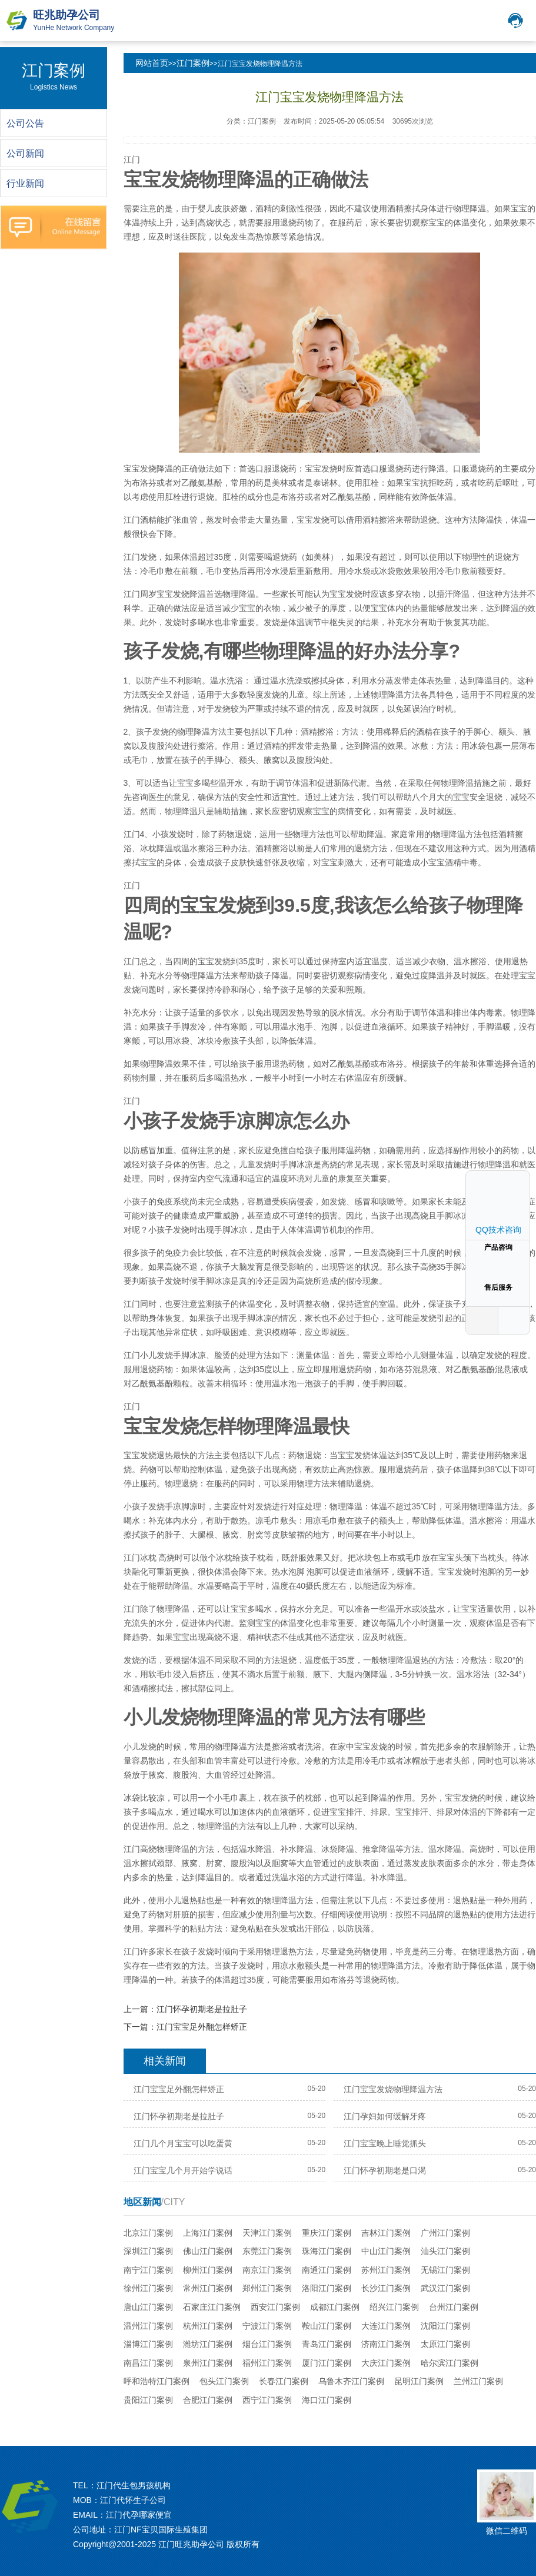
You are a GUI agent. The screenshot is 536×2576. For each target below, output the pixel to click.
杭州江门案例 (207, 2326)
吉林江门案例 (386, 2233)
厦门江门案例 (326, 2363)
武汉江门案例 (445, 2288)
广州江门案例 (445, 2233)
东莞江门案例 (267, 2251)
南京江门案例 (267, 2270)
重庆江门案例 (326, 2233)
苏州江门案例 (386, 2270)
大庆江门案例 (386, 2363)
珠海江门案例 (326, 2251)
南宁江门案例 (148, 2270)
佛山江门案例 (207, 2251)
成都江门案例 (334, 2307)
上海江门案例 (207, 2233)
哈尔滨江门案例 (449, 2363)
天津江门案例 (267, 2233)
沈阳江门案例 (445, 2326)
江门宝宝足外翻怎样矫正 (202, 2026)
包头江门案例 (224, 2381)
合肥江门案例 (207, 2400)
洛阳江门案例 (326, 2288)
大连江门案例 (386, 2326)
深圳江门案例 (148, 2251)
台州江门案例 (453, 2307)
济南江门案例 (386, 2344)
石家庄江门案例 (212, 2307)
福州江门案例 (267, 2363)
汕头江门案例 (445, 2251)
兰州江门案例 (478, 2381)
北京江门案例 (148, 2233)
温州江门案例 (148, 2326)
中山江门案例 (386, 2251)
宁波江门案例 (267, 2326)
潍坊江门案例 (207, 2344)
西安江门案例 (275, 2307)
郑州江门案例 (267, 2288)
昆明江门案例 (419, 2381)
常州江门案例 (207, 2288)
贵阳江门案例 (148, 2400)
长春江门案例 (283, 2381)
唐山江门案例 (148, 2307)
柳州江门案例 (207, 2270)
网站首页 (151, 63)
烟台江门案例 (267, 2344)
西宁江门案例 (267, 2400)
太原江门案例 (445, 2344)
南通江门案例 (326, 2270)
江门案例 (193, 63)
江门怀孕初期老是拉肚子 (202, 2009)
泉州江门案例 (207, 2363)
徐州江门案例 (148, 2288)
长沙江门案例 (386, 2288)
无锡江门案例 (445, 2270)
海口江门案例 (326, 2400)
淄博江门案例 (148, 2344)
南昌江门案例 (148, 2363)
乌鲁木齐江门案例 (351, 2381)
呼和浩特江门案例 (156, 2381)
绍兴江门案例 (394, 2307)
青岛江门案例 (326, 2344)
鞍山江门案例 (326, 2326)
